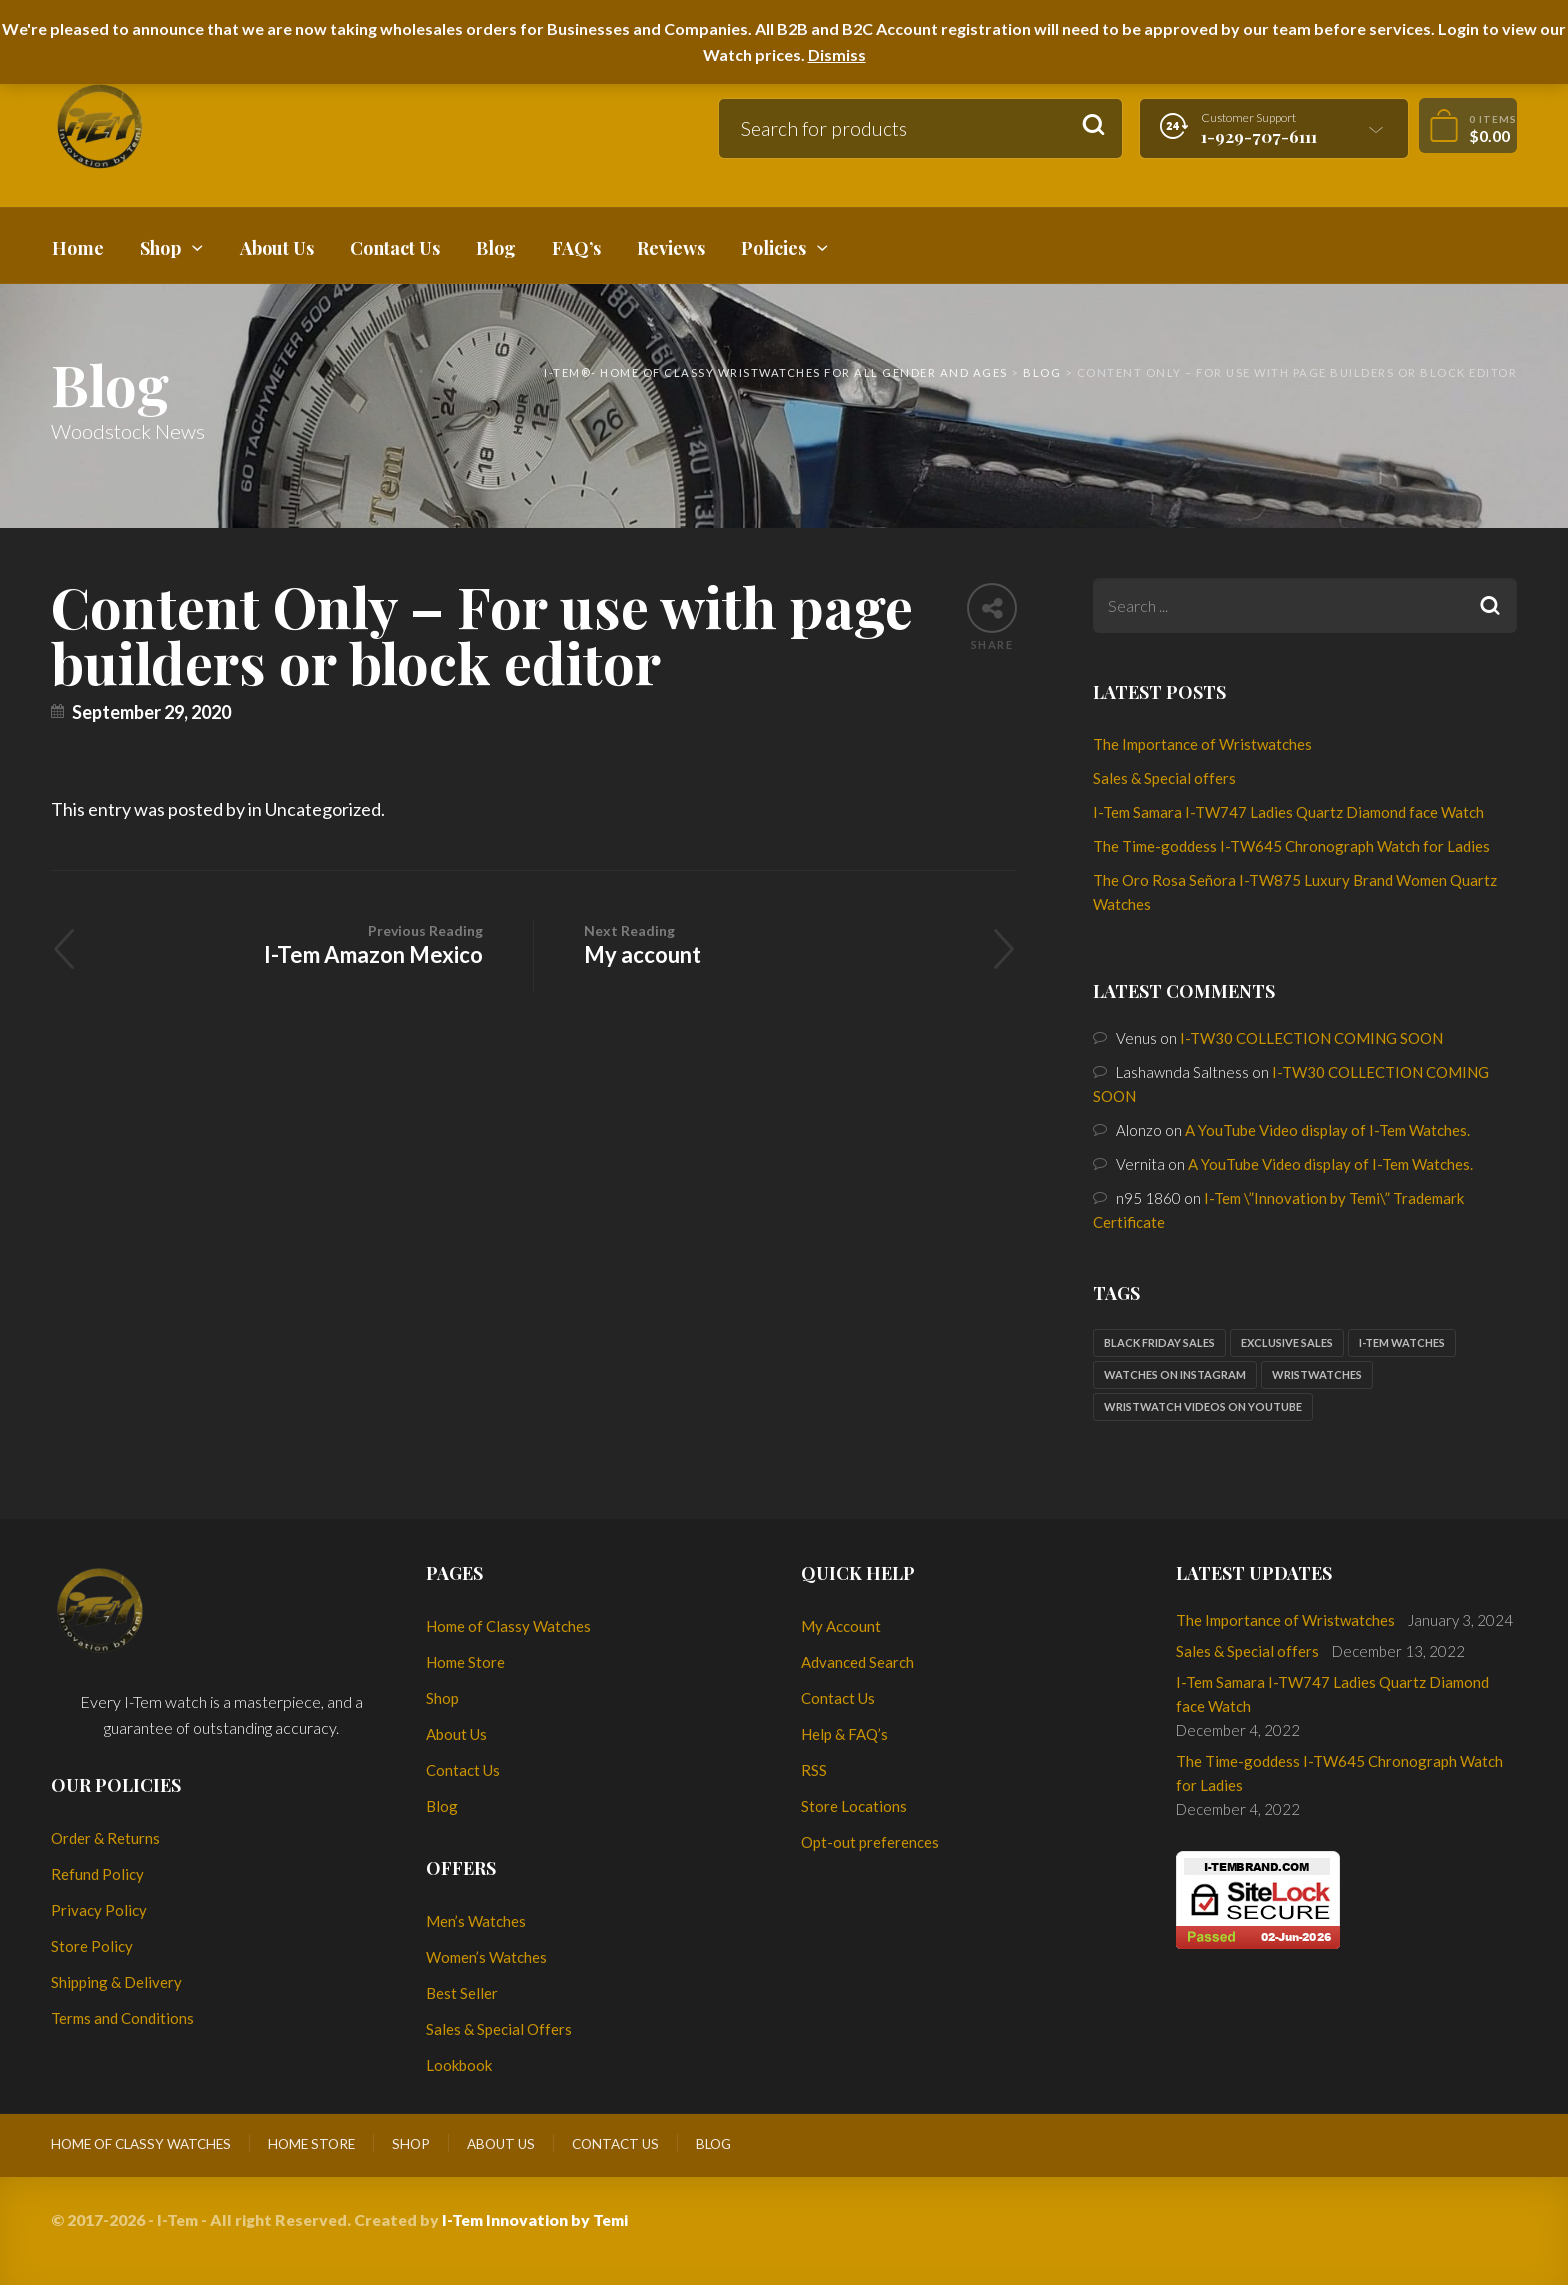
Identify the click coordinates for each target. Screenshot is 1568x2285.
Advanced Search (857, 1662)
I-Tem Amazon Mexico (292, 943)
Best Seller (462, 1993)
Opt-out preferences (870, 1842)
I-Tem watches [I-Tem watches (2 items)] (1402, 1342)
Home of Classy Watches (508, 1626)
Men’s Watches (476, 1921)
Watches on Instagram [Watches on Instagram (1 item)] (1175, 1374)
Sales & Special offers (1164, 778)
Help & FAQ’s (844, 1734)
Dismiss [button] (837, 54)
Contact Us (463, 1770)
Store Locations (854, 1806)
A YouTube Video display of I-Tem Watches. (1327, 1130)
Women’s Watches (486, 1957)
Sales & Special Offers (499, 2029)
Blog (442, 1806)
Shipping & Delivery (116, 1982)
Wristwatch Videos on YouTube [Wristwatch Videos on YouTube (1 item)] (1203, 1406)
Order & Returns (105, 1838)
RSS (814, 1770)
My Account (841, 1626)
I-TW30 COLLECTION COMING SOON (1311, 1038)
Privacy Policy (99, 1910)
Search (1093, 125)
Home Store (465, 1662)
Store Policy (92, 1946)
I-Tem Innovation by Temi (535, 2219)
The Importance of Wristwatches (1202, 744)
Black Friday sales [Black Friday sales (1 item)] (1159, 1342)
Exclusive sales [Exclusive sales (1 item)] (1287, 1342)
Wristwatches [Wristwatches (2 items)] (1317, 1374)
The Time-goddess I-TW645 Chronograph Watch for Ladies (1291, 846)
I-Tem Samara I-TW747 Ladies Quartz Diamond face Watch (1288, 812)
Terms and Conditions (122, 2018)
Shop (442, 1698)
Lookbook (459, 2065)
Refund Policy (97, 1874)
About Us (456, 1734)
